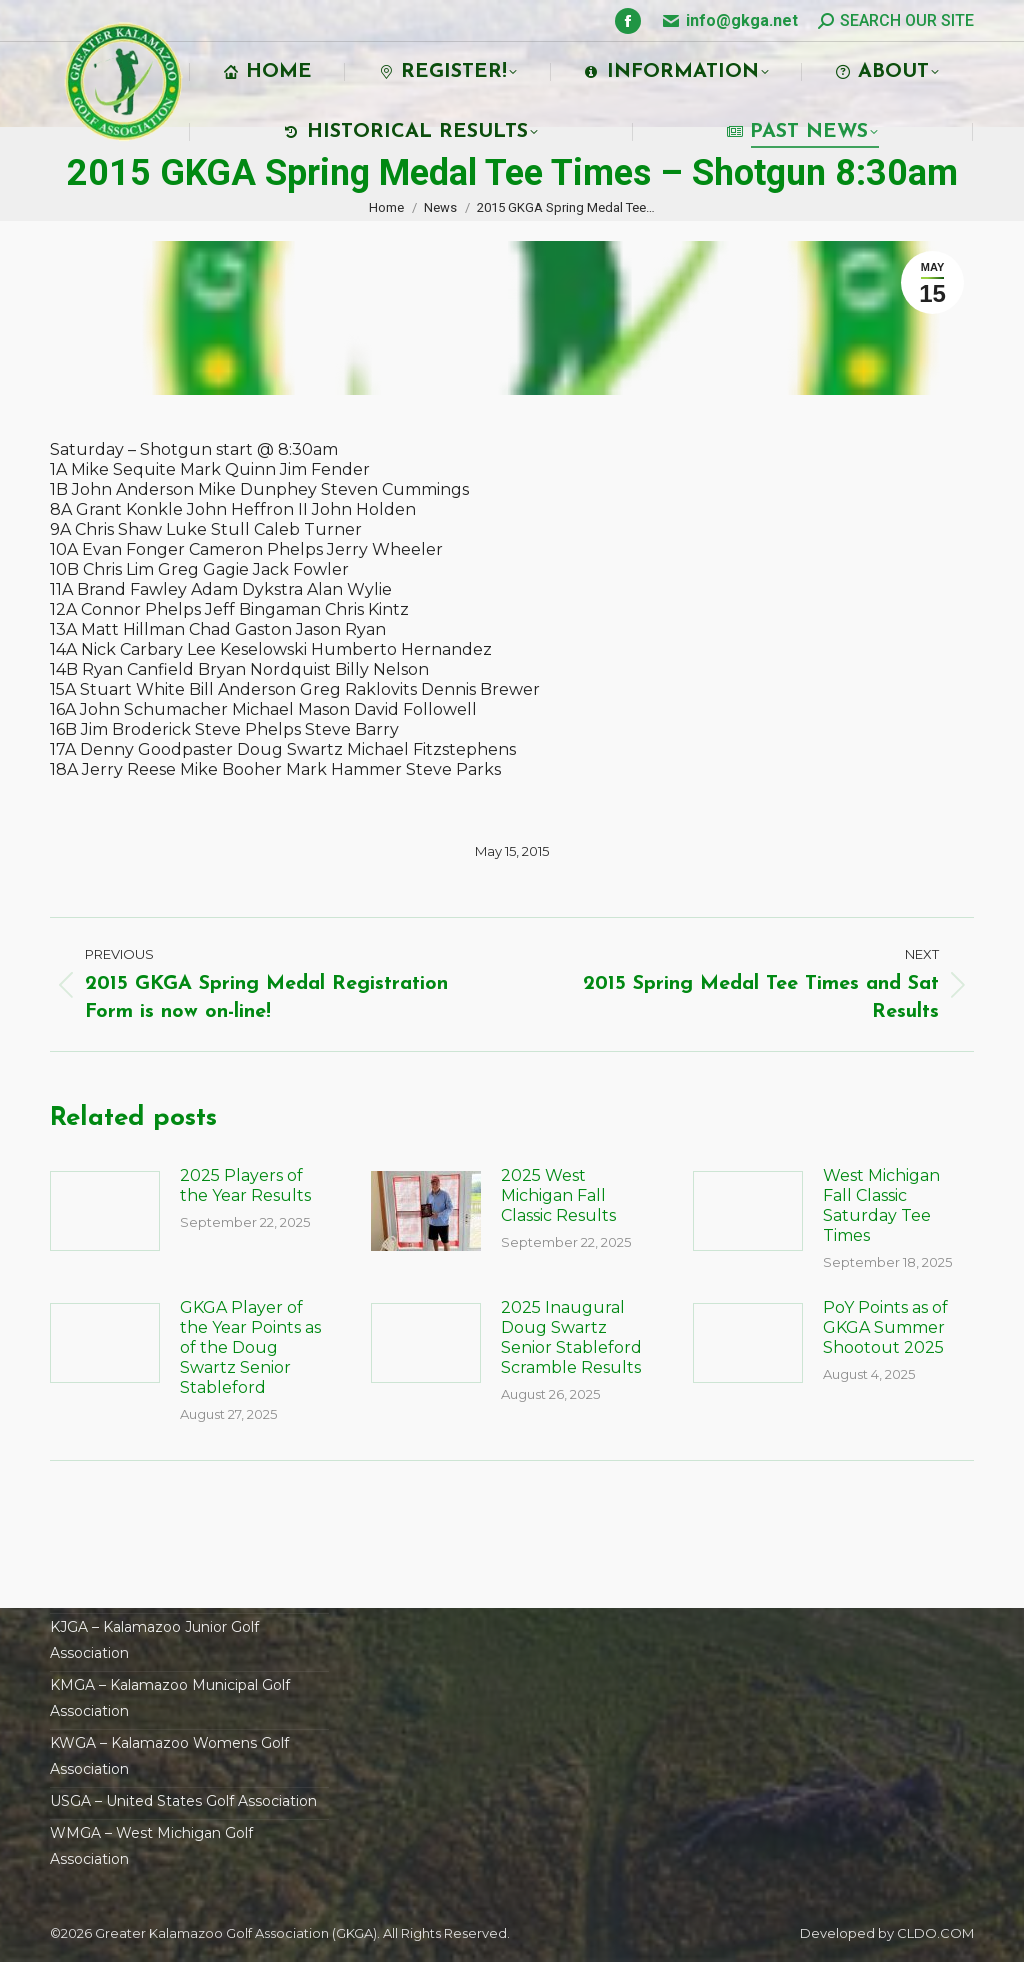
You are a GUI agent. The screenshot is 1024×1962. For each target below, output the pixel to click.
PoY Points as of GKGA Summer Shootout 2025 (885, 1327)
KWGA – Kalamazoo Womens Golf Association (169, 1756)
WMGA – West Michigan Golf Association (151, 1846)
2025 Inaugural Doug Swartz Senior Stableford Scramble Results (571, 1337)
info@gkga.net (742, 20)
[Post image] (105, 1211)
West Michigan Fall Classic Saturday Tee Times (881, 1205)
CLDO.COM (935, 1933)
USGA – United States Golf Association (183, 1801)
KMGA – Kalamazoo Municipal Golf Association (170, 1698)
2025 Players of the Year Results (245, 1185)
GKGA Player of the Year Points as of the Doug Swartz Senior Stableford (250, 1347)
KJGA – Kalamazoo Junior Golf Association (154, 1640)
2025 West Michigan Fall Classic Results (558, 1195)
